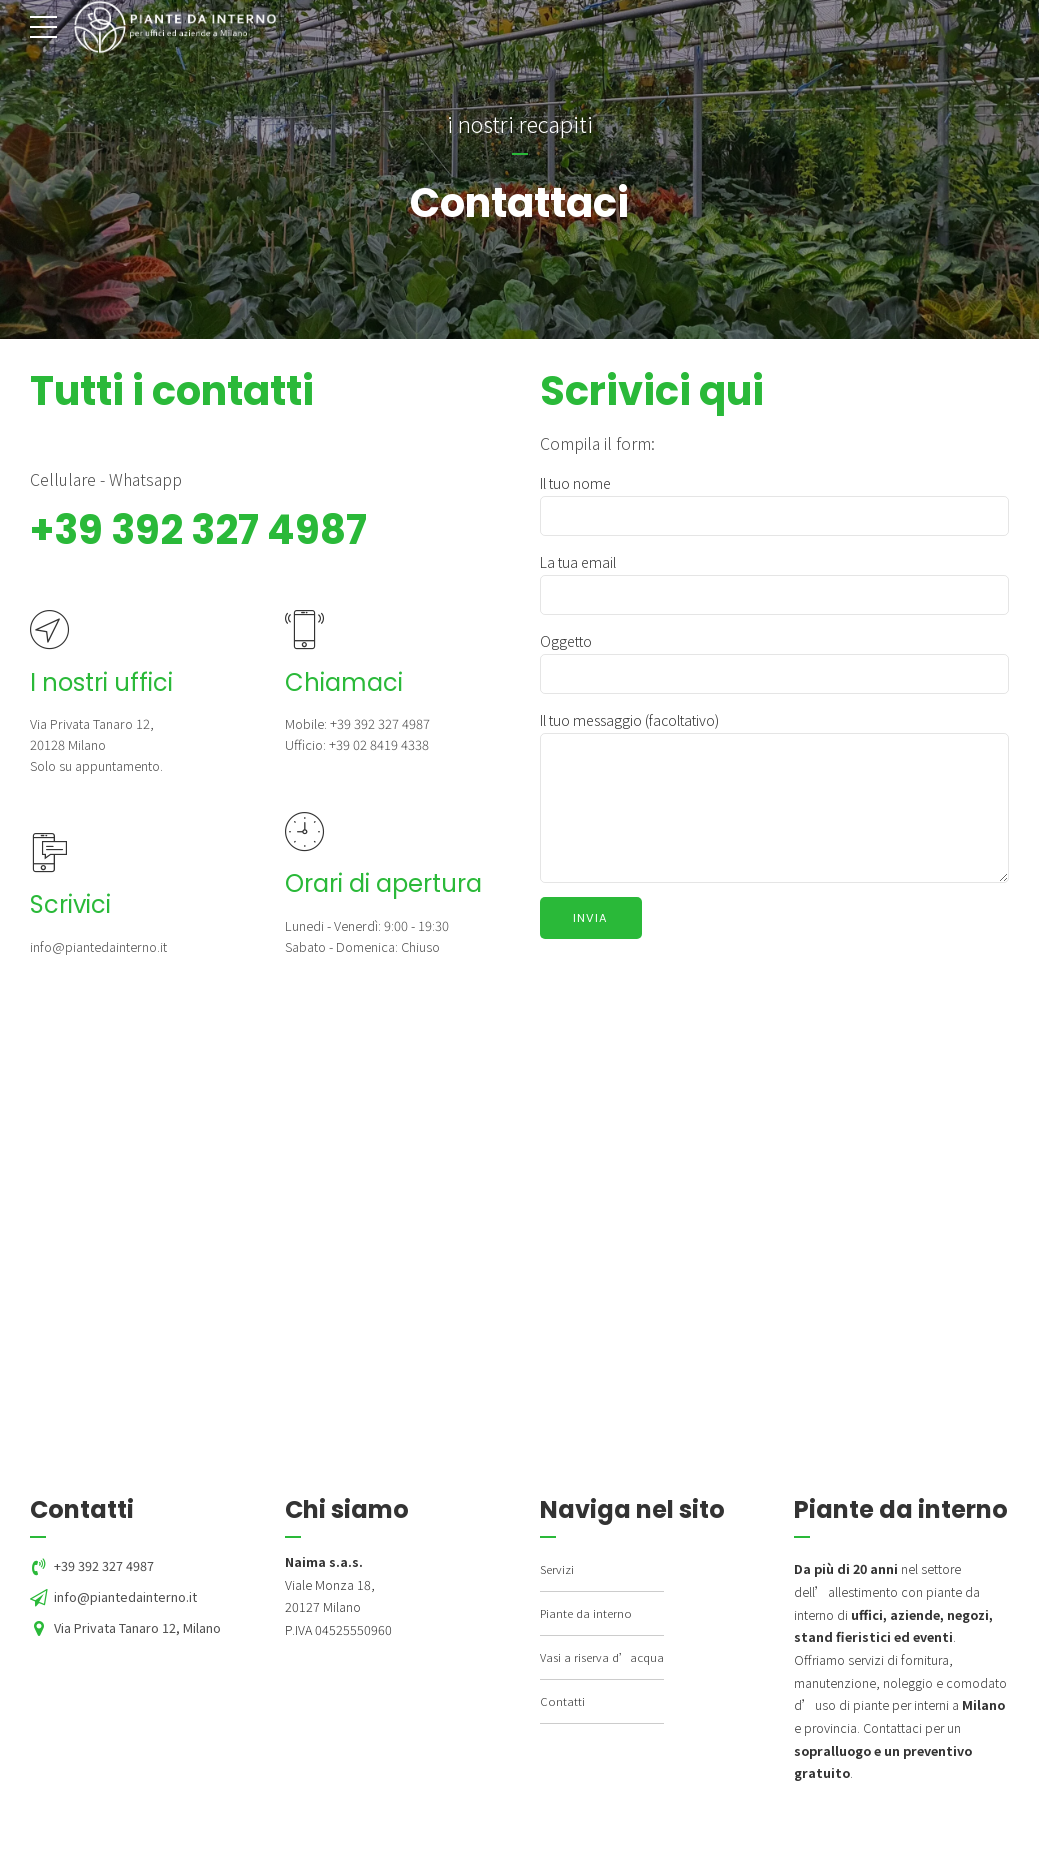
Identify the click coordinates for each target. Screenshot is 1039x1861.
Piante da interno (586, 1613)
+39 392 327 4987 (198, 530)
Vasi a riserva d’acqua (602, 1657)
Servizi (557, 1569)
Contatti (562, 1701)
